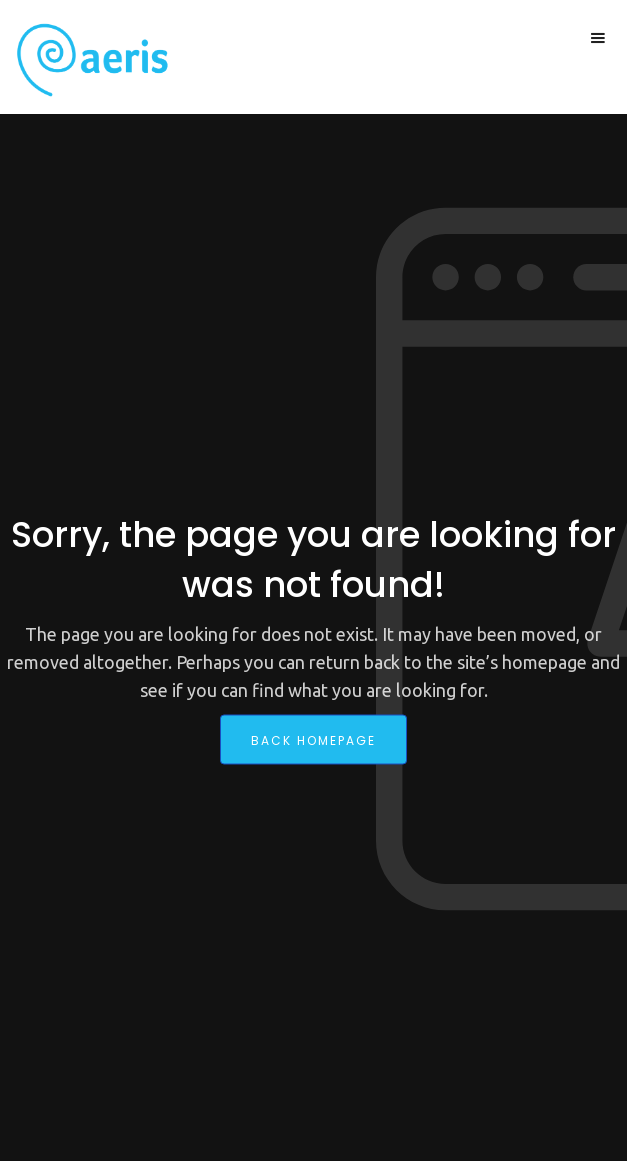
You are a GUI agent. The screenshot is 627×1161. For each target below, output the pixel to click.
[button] (598, 38)
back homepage (313, 739)
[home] (87, 60)
